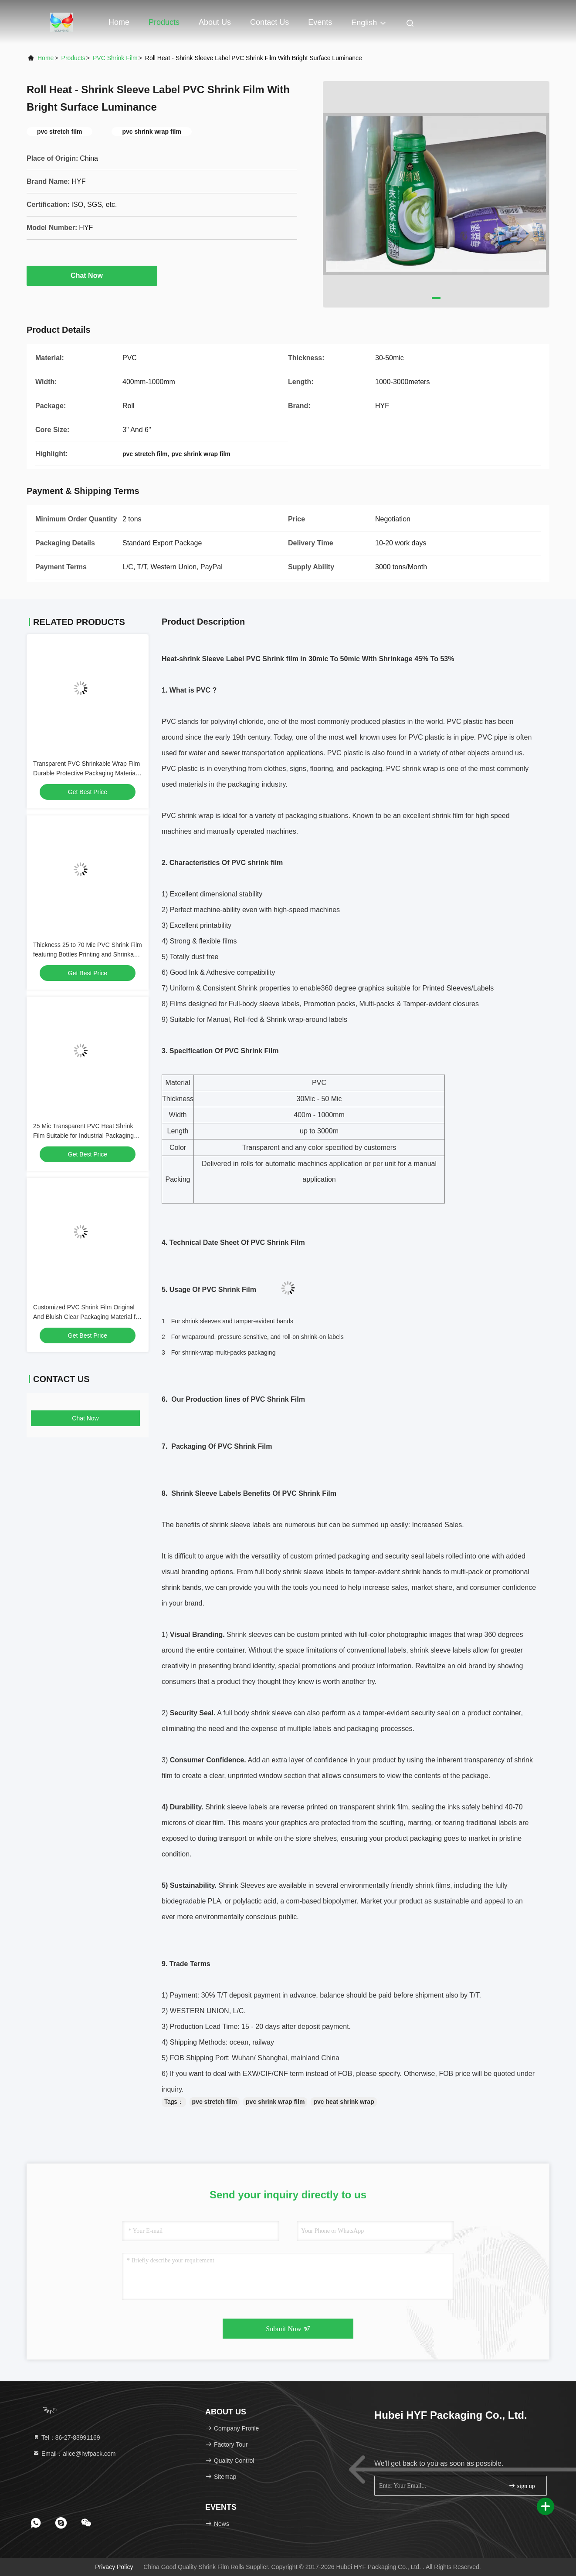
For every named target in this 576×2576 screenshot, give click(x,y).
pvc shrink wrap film (275, 2101)
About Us (215, 22)
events (320, 22)
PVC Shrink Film (115, 57)
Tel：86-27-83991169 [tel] (66, 2437)
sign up (521, 2485)
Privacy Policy (114, 2566)
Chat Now (92, 275)
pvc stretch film (214, 2101)
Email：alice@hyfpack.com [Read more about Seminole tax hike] (74, 2453)
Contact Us (269, 22)
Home (118, 22)
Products (164, 22)
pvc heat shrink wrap (343, 2101)
